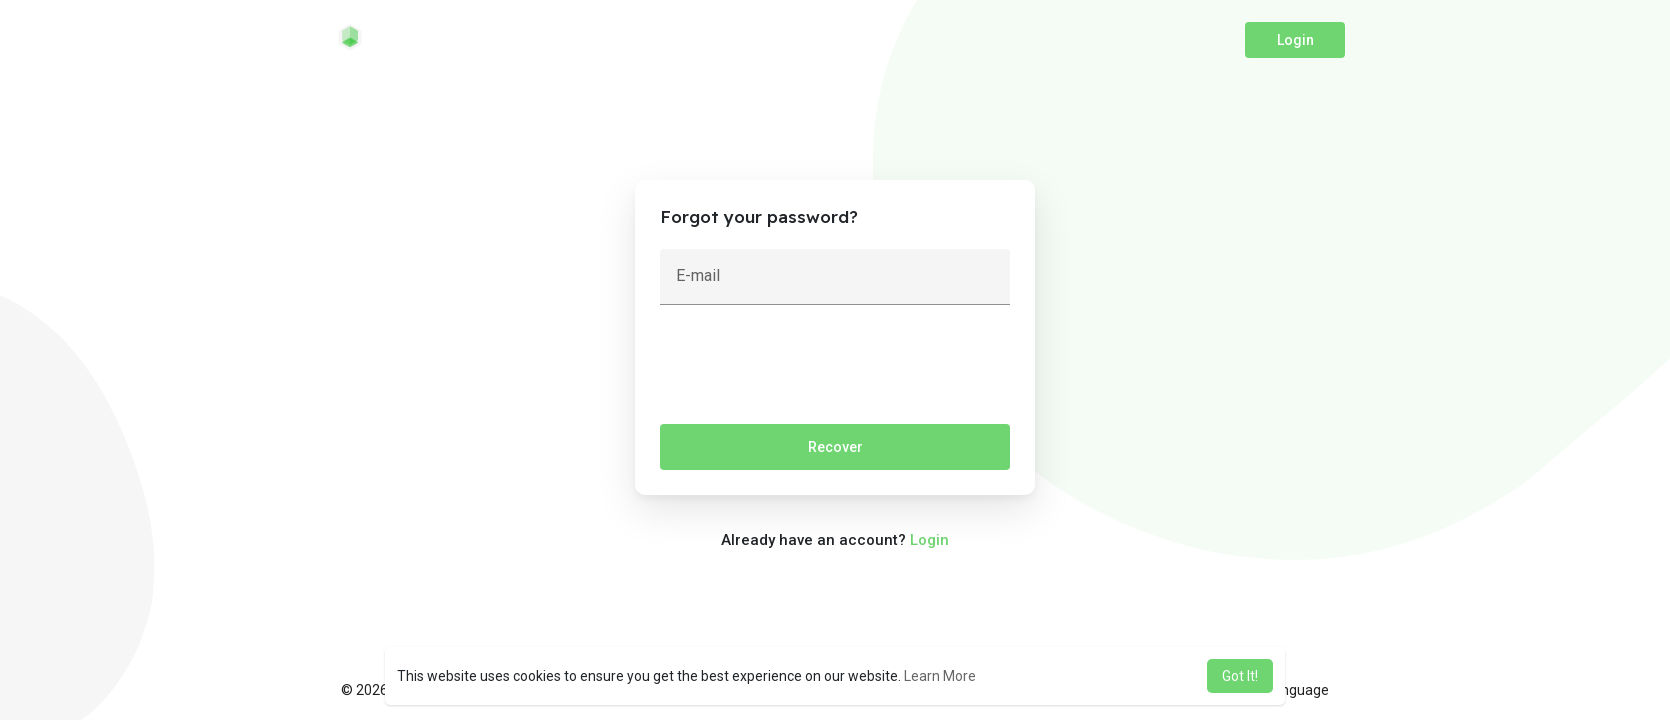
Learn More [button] (940, 676)
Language (1290, 690)
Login (1295, 40)
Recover (835, 447)
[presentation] (812, 369)
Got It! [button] (1240, 676)
